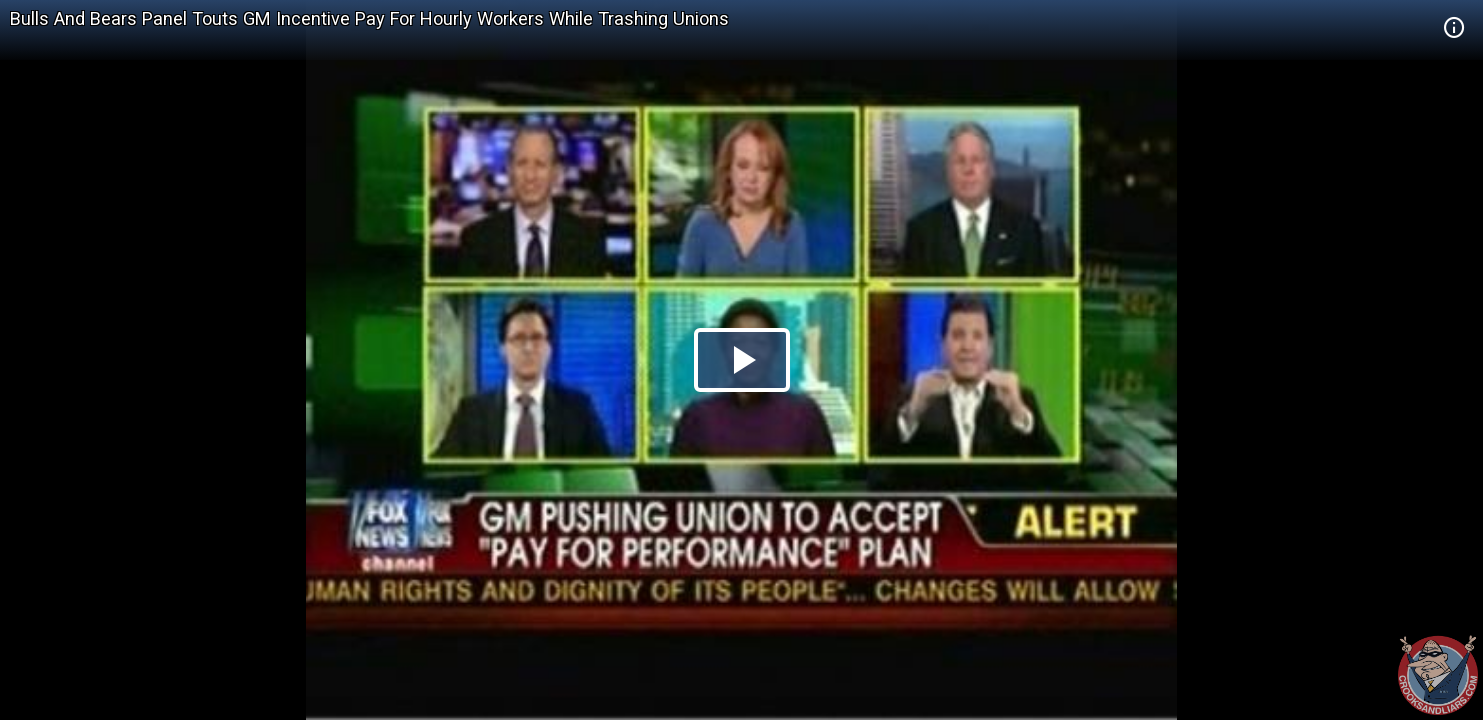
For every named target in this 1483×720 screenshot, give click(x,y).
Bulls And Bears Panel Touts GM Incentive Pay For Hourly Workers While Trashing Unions (369, 18)
